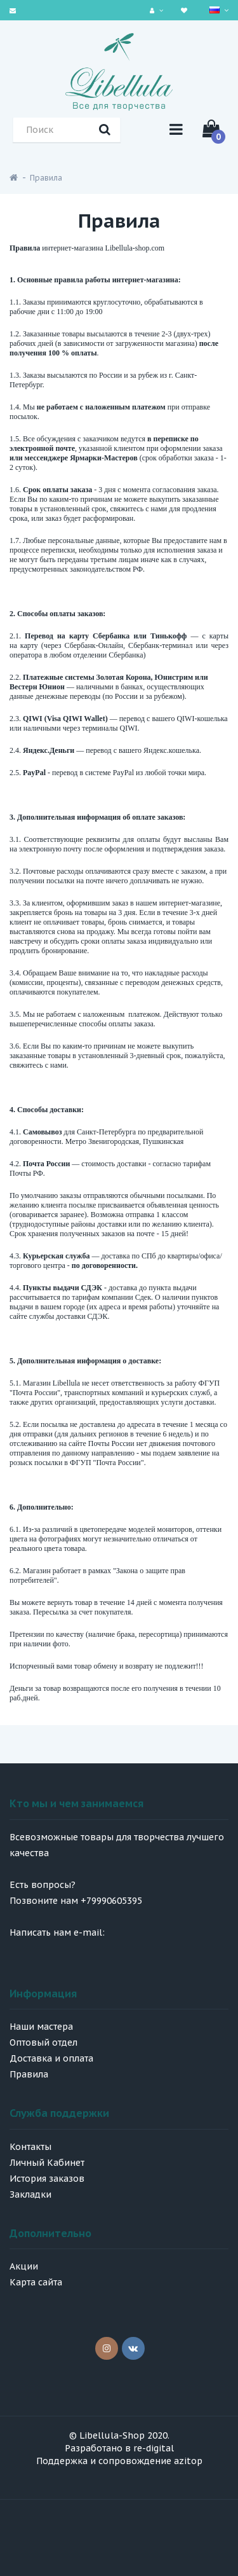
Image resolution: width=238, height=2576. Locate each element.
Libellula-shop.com (135, 248)
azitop (188, 2461)
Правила (46, 178)
